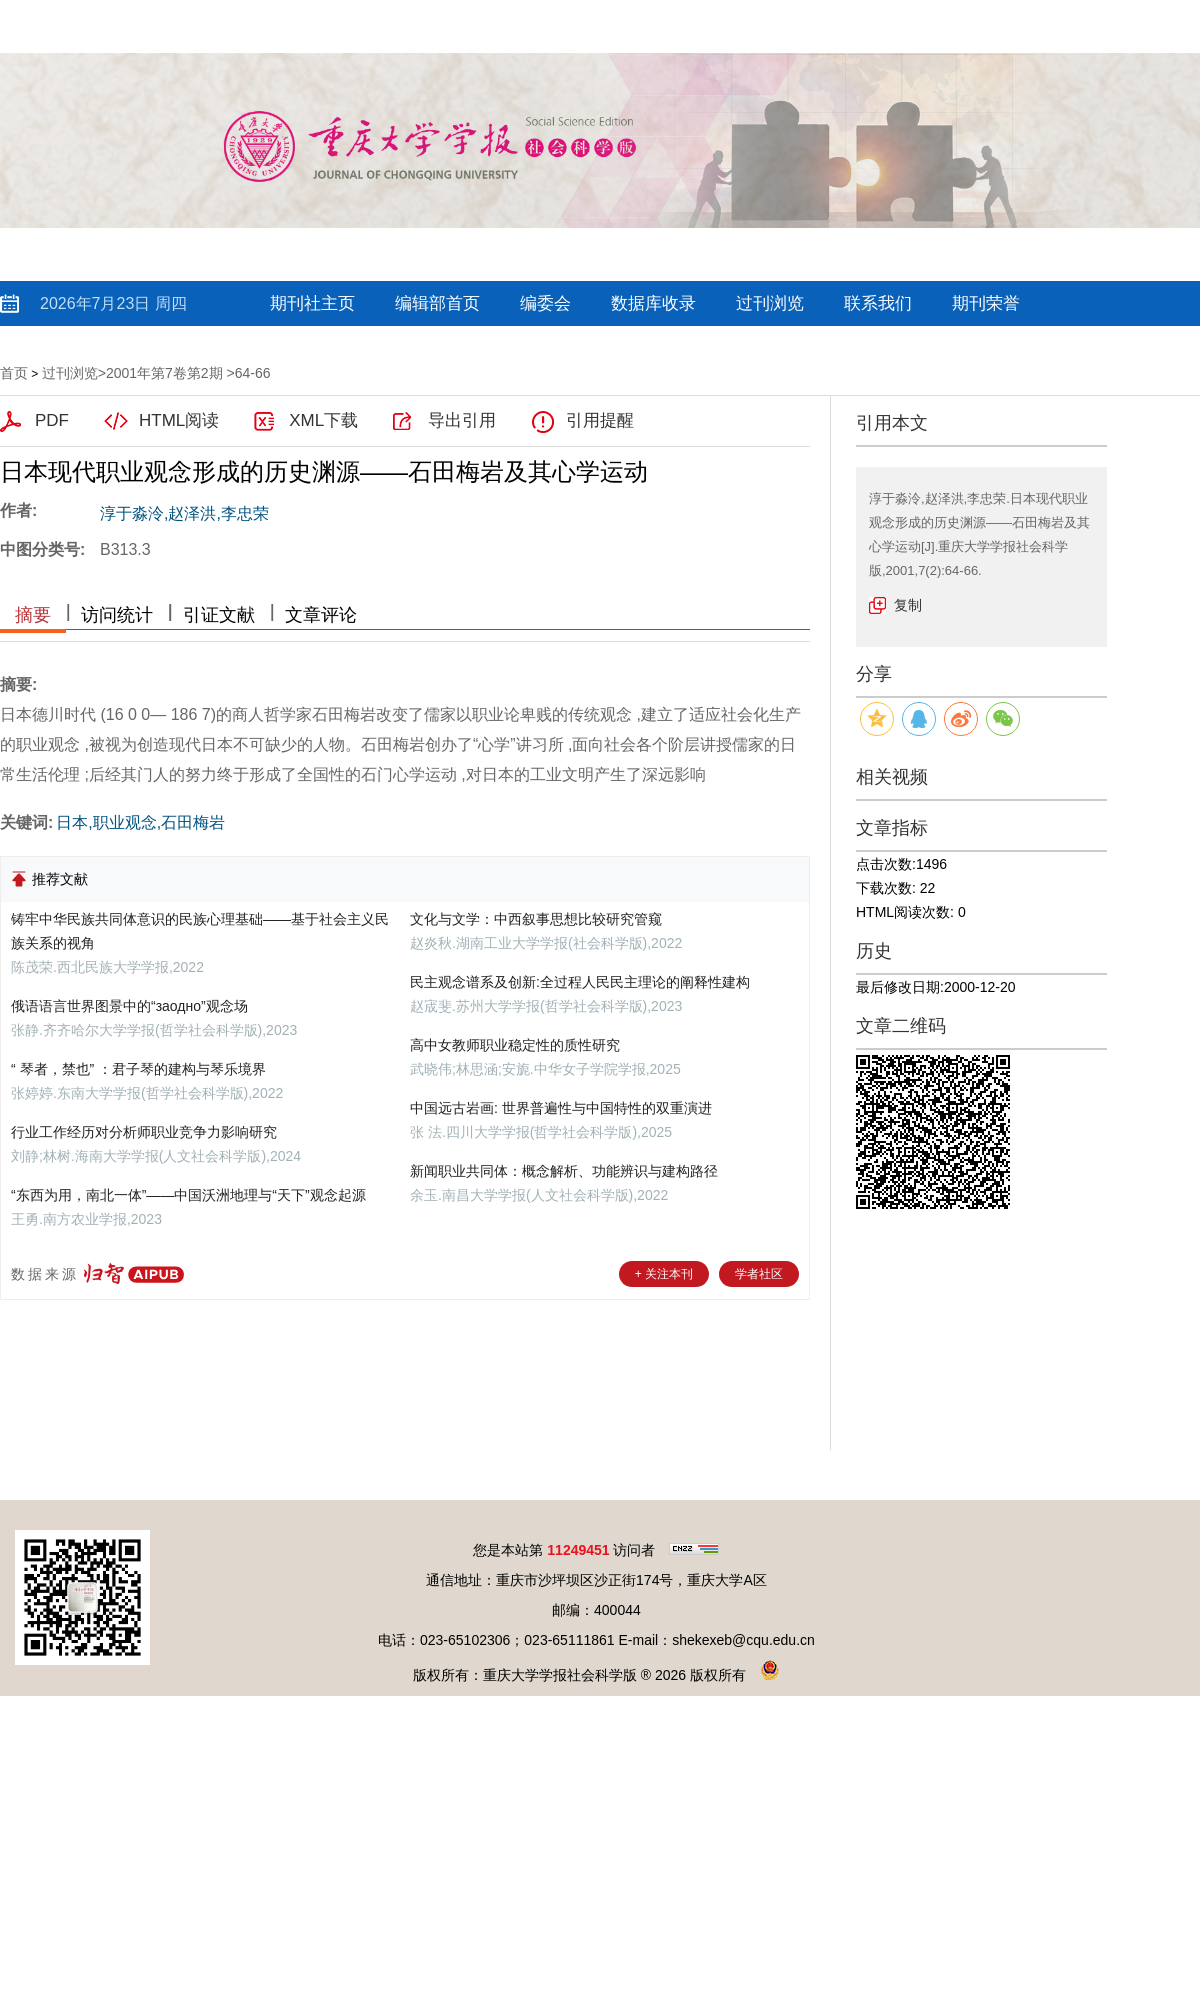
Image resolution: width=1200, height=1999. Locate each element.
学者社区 (759, 1274)
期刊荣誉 (986, 303)
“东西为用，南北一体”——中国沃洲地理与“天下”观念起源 (188, 1195)
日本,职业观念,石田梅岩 (140, 822)
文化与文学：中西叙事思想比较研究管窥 (536, 919)
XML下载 (323, 420)
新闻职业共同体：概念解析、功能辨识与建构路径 (564, 1171)
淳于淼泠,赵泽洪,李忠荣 (184, 513)
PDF (52, 420)
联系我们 (878, 303)
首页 (14, 373)
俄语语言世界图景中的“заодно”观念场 (129, 1006)
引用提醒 (600, 420)
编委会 (545, 303)
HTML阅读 (179, 420)
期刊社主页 (312, 303)
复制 (908, 605)
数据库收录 (653, 303)
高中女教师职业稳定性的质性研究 (515, 1045)
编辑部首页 (437, 303)
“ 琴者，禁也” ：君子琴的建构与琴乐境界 (138, 1069)
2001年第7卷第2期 (164, 373)
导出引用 (462, 420)
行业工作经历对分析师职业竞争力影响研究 (144, 1132)
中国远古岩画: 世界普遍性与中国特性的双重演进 (561, 1108)
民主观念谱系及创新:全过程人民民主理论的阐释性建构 (580, 982)
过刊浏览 (770, 303)
